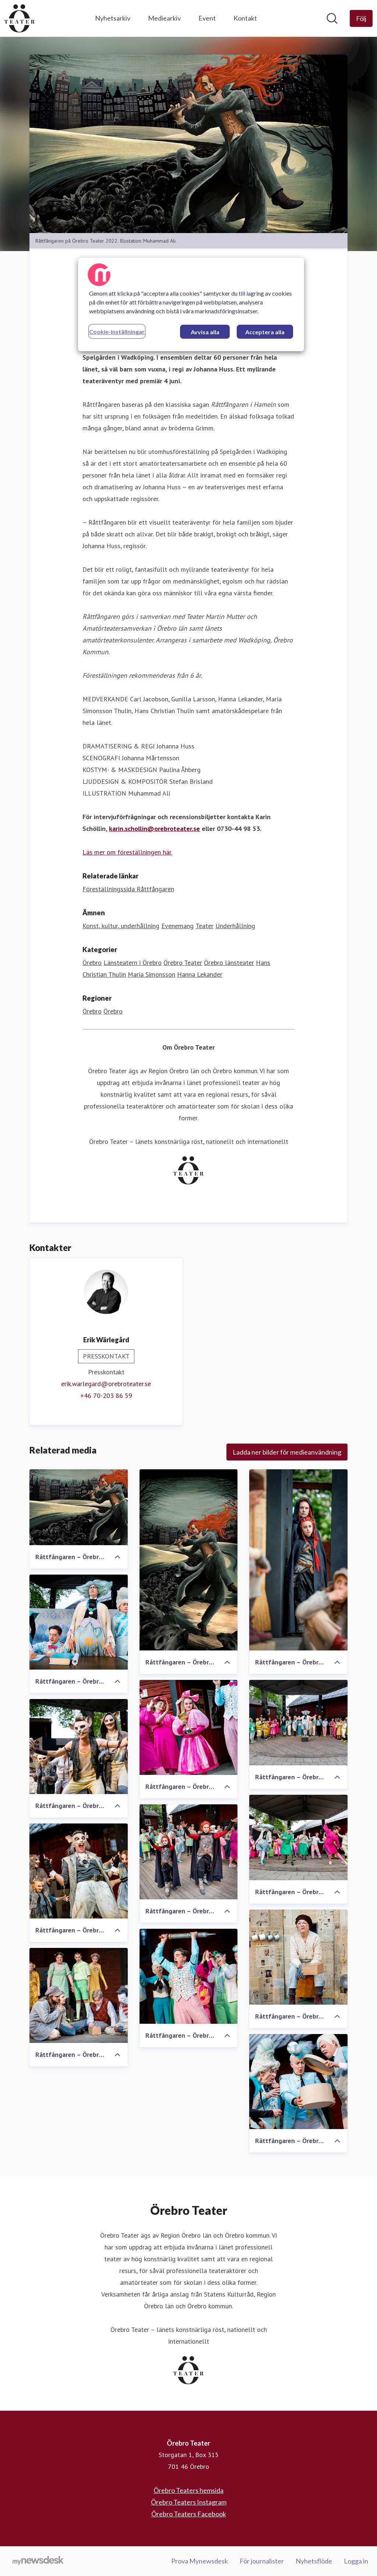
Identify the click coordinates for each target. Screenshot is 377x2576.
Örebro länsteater (229, 963)
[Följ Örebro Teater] (361, 18)
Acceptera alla (265, 331)
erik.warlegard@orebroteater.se (106, 1384)
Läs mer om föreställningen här (126, 852)
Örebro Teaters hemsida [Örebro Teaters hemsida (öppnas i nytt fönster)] (188, 2490)
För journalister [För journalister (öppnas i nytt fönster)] (262, 2561)
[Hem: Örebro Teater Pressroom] (19, 18)
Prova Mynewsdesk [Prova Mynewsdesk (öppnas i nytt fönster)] (199, 2561)
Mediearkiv (164, 18)
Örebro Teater (182, 963)
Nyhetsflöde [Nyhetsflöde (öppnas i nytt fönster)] (314, 2561)
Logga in (356, 2561)
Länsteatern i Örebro (132, 963)
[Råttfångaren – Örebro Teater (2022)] (78, 1508)
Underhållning (235, 926)
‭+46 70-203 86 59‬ (106, 1396)
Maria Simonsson (151, 974)
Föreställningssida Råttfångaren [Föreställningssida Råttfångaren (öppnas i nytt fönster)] (128, 889)
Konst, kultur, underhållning (120, 926)
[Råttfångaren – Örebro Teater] (189, 1560)
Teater (204, 926)
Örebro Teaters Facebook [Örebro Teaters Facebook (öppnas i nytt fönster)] (188, 2514)
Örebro (92, 963)
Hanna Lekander (199, 974)
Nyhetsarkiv (112, 18)
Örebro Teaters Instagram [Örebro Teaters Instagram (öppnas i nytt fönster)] (188, 2502)
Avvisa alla (205, 331)
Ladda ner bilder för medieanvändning (287, 1452)
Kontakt (245, 18)
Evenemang (177, 926)
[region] (191, 304)
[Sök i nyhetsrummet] (332, 18)
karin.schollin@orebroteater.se (154, 829)
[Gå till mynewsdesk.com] (38, 2561)
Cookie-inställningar (117, 331)
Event (207, 18)
